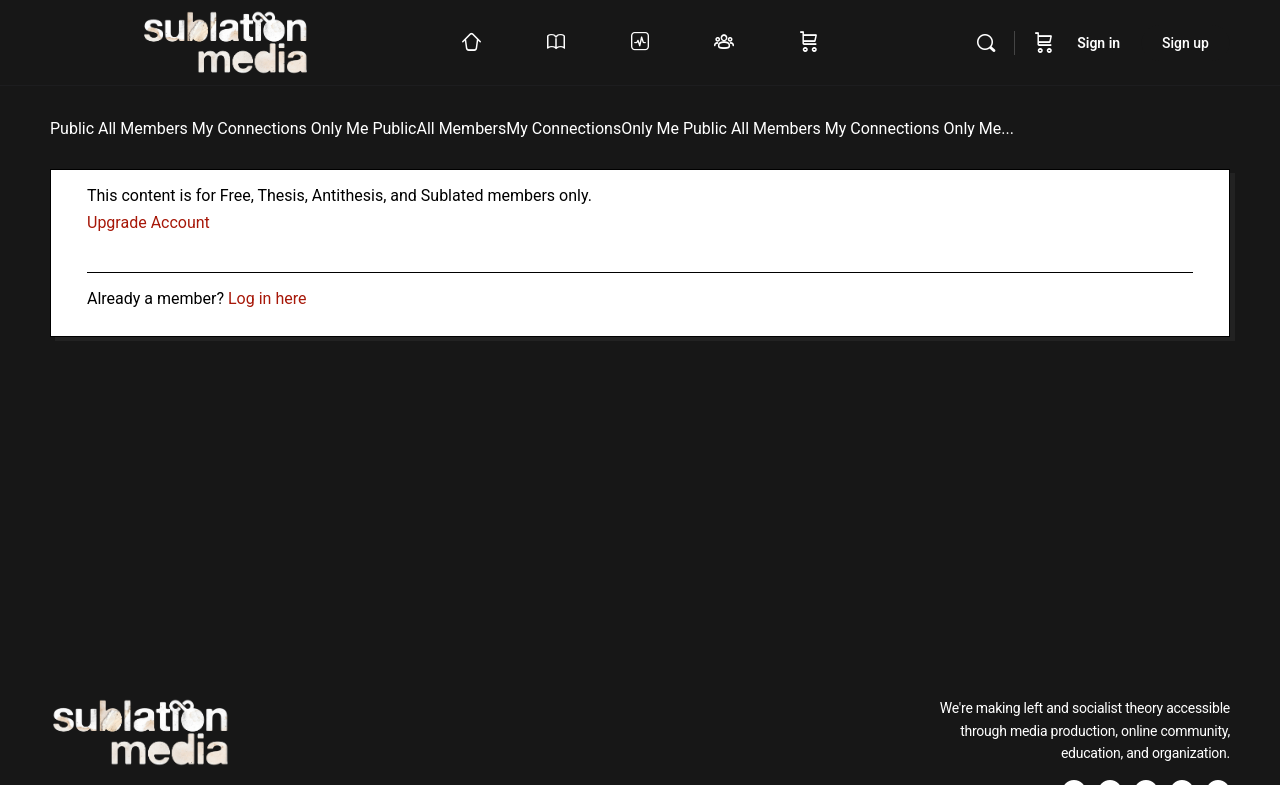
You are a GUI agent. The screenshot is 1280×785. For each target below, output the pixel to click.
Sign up (1185, 43)
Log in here (267, 298)
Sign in (1098, 43)
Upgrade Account (148, 222)
